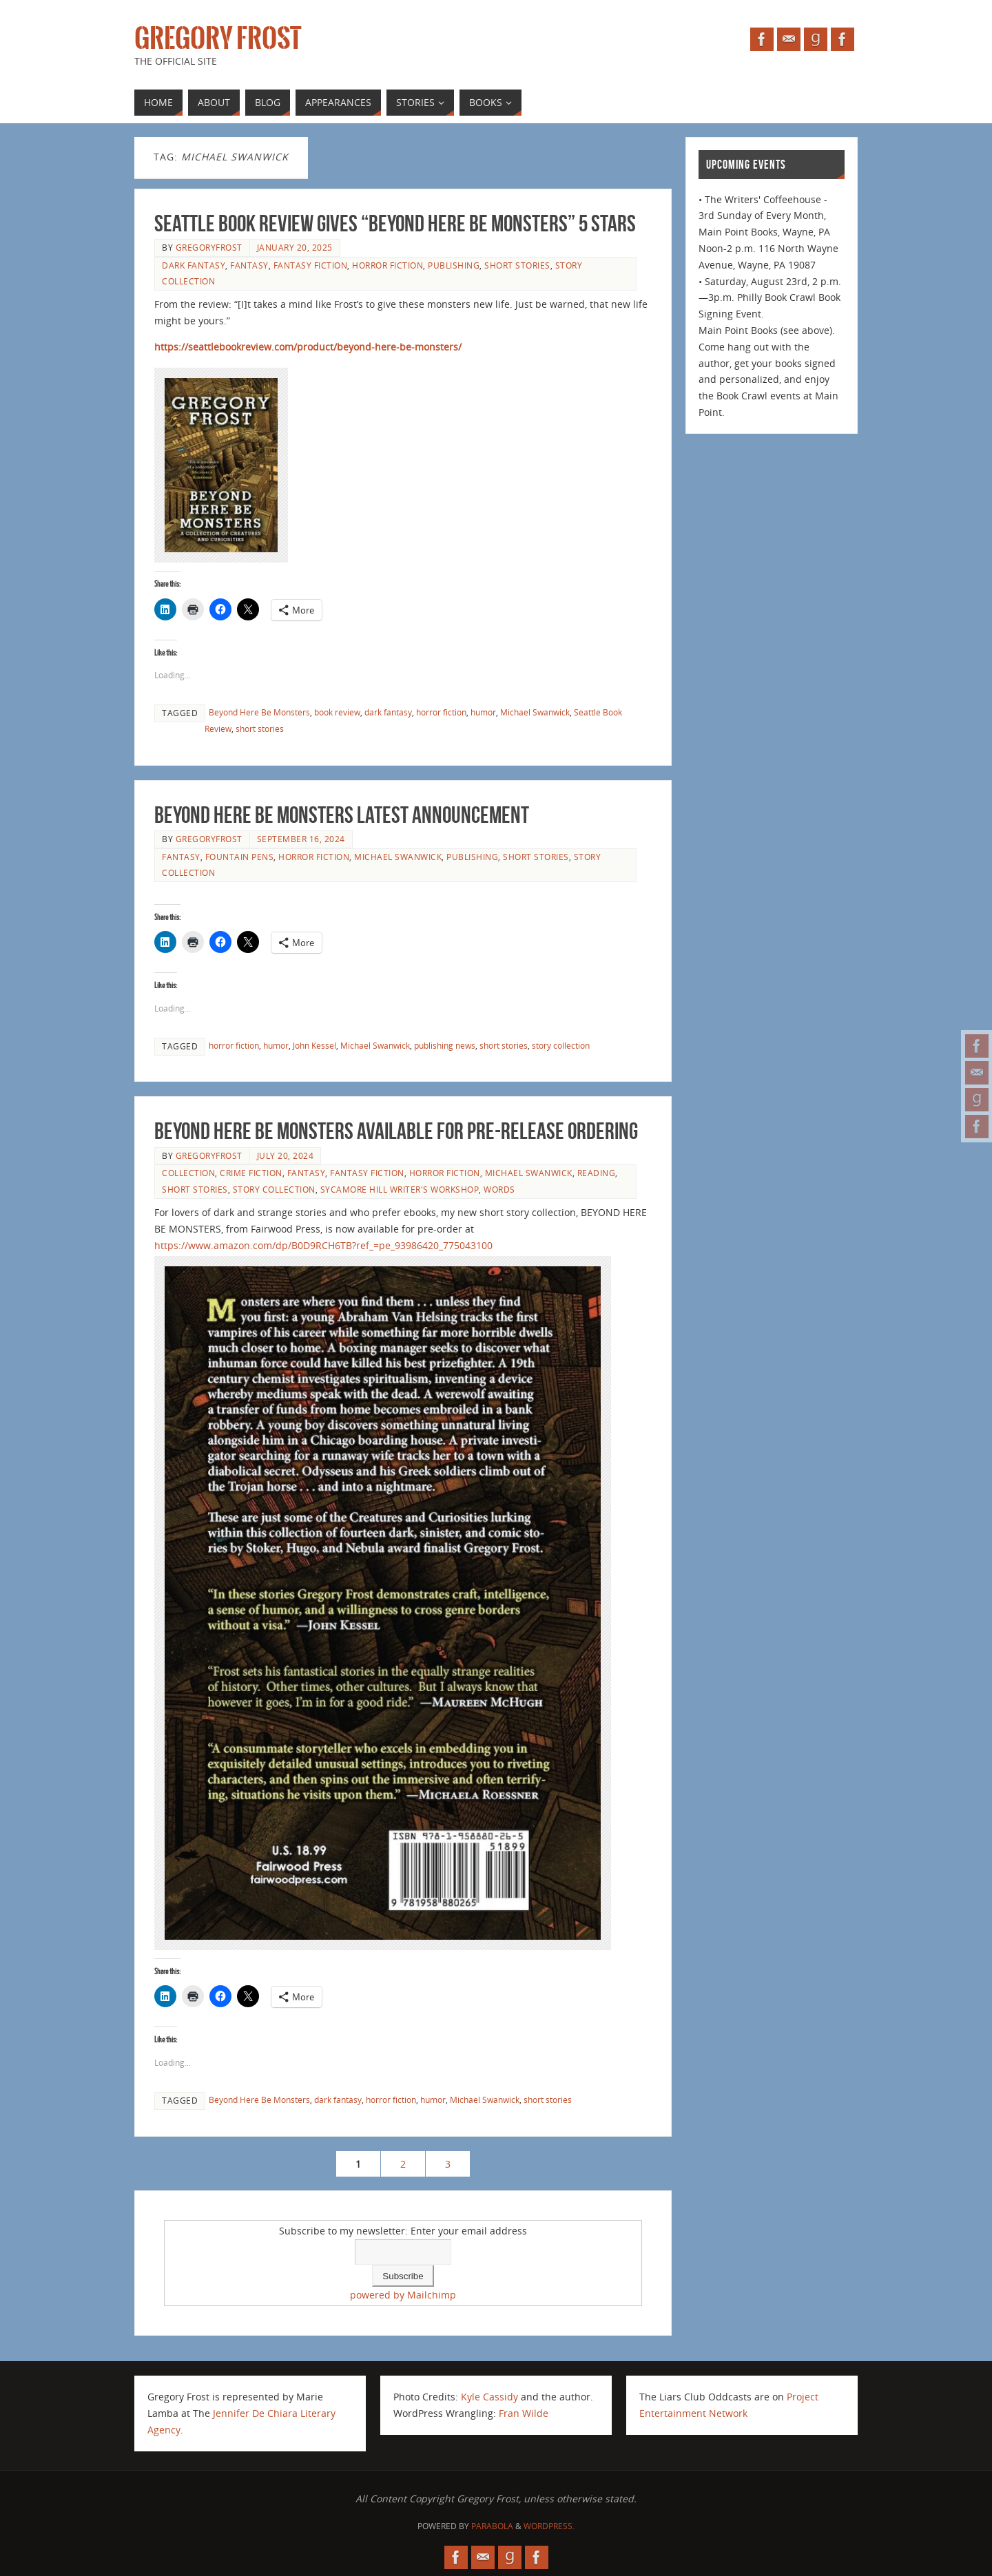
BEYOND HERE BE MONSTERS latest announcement (341, 815)
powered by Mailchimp (403, 2294)
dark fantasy (193, 265)
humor (483, 712)
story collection (561, 1045)
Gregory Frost (217, 39)
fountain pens (239, 856)
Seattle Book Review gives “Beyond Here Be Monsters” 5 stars (395, 223)
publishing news (444, 1045)
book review (337, 712)
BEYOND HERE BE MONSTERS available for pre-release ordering (396, 1131)
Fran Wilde (523, 2413)
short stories (517, 265)
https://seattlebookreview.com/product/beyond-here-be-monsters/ (308, 346)
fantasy (249, 265)
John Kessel (314, 1045)
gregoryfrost (209, 247)
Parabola (492, 2526)
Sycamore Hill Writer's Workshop (399, 1189)
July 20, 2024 (285, 1155)
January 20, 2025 (295, 247)
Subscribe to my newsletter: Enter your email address (403, 2230)
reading (596, 1172)
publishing (453, 265)
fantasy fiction (310, 265)
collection (188, 1172)
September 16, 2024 (301, 838)
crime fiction (251, 1172)
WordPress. (549, 2526)
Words (499, 1189)
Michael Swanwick (535, 712)
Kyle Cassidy (489, 2396)
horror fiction (387, 265)
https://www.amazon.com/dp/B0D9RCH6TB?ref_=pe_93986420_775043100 (323, 1245)
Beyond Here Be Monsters (259, 712)
